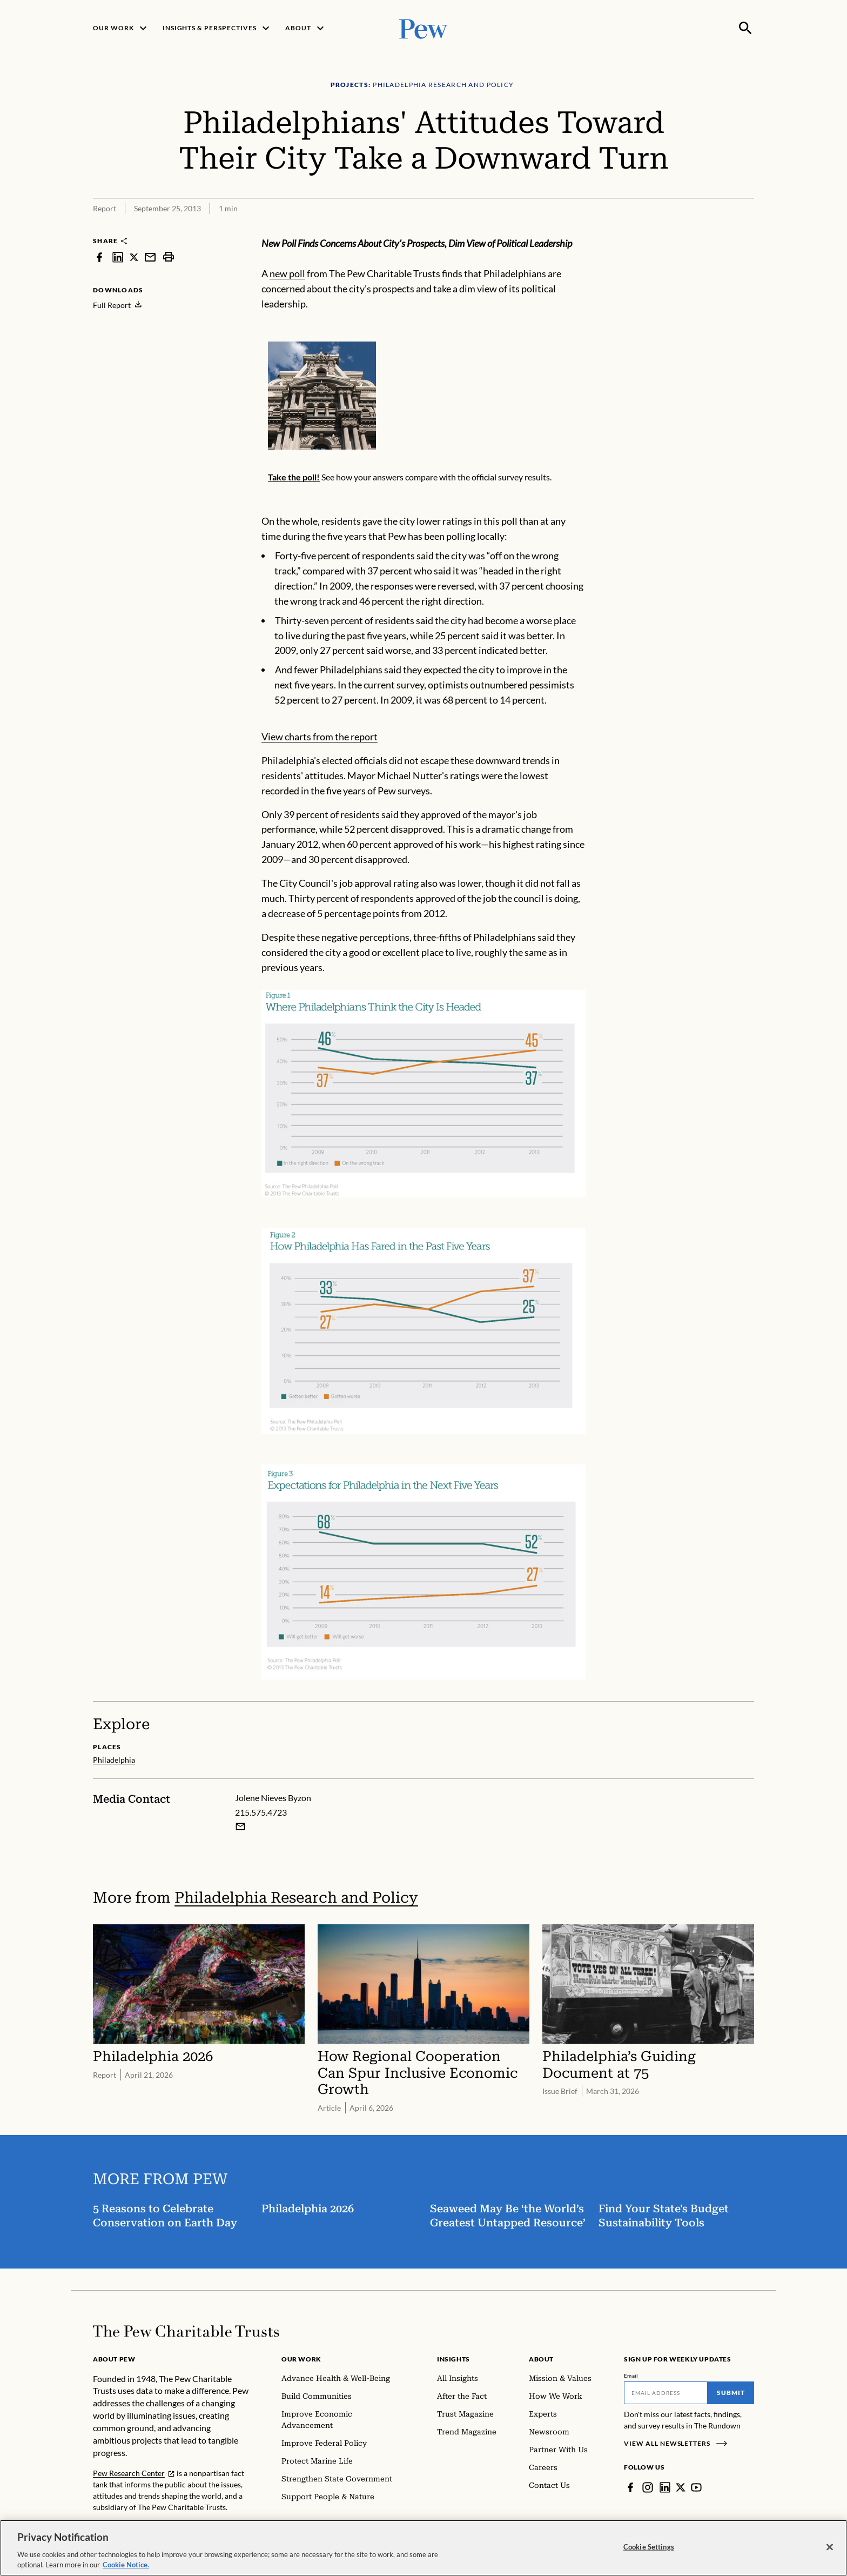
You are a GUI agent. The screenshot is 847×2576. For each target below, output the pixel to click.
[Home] (186, 2331)
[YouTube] (696, 2487)
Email (631, 2375)
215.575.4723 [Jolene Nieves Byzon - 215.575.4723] (261, 1812)
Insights (453, 2359)
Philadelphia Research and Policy (296, 1897)
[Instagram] (647, 2487)
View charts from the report (319, 736)
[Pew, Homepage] (423, 28)
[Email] (666, 2392)
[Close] (830, 2548)
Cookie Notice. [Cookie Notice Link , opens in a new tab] (126, 2565)
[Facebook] (630, 2487)
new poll (287, 273)
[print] (168, 257)
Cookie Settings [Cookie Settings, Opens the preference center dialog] (648, 2547)
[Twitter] (680, 2487)
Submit (731, 2392)
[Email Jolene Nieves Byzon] (240, 1826)
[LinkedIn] (664, 2487)
